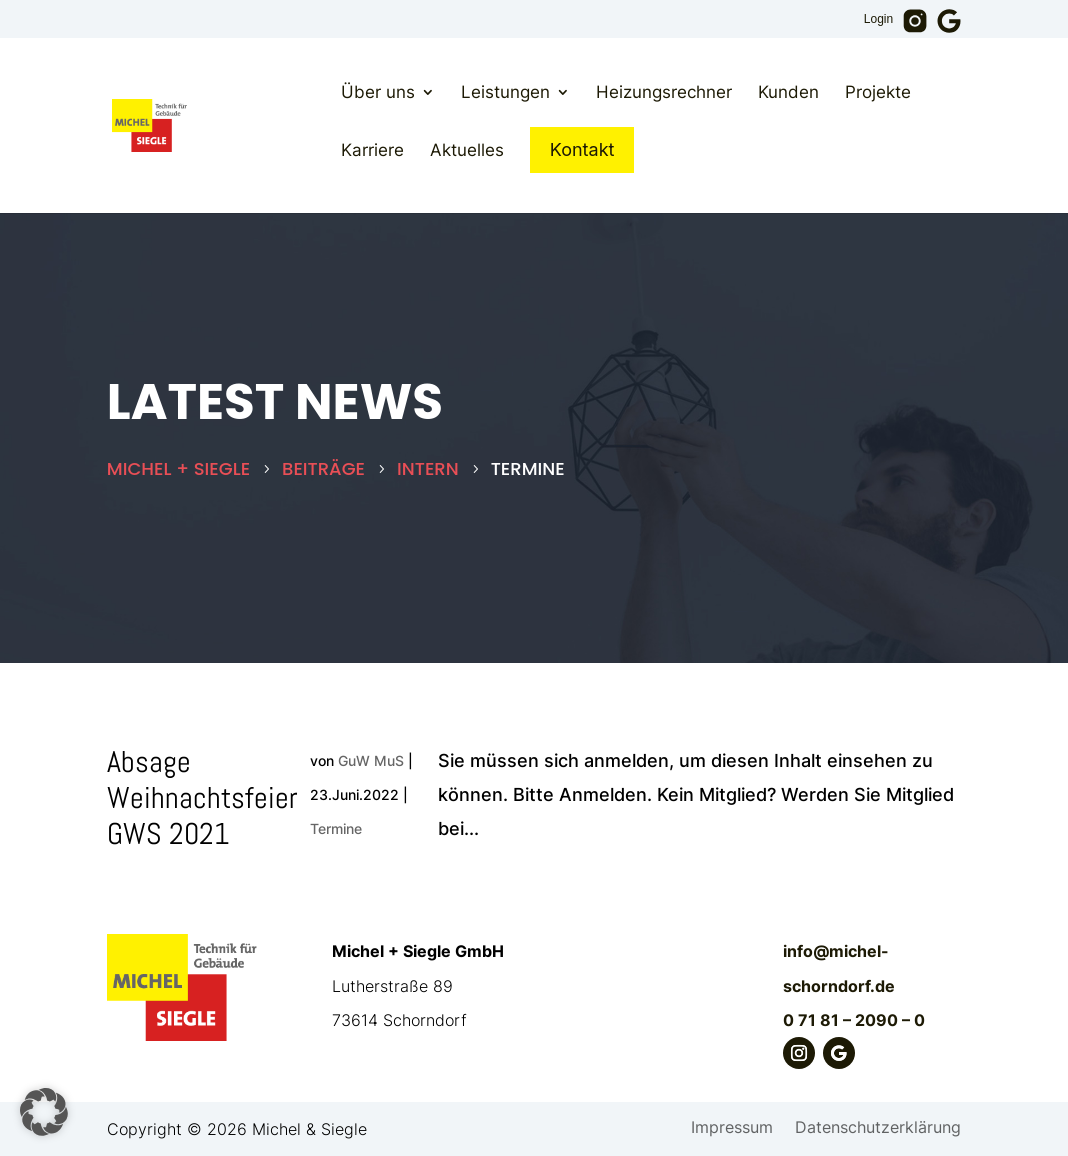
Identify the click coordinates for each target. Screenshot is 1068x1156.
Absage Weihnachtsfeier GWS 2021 (202, 798)
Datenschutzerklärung (878, 1128)
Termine (336, 828)
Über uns (378, 92)
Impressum (732, 1128)
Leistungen (505, 92)
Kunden (788, 92)
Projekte (878, 92)
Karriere (372, 150)
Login (878, 19)
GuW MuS (371, 760)
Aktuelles (467, 150)
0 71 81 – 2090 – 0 (854, 1020)
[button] (44, 1112)
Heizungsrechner (664, 92)
